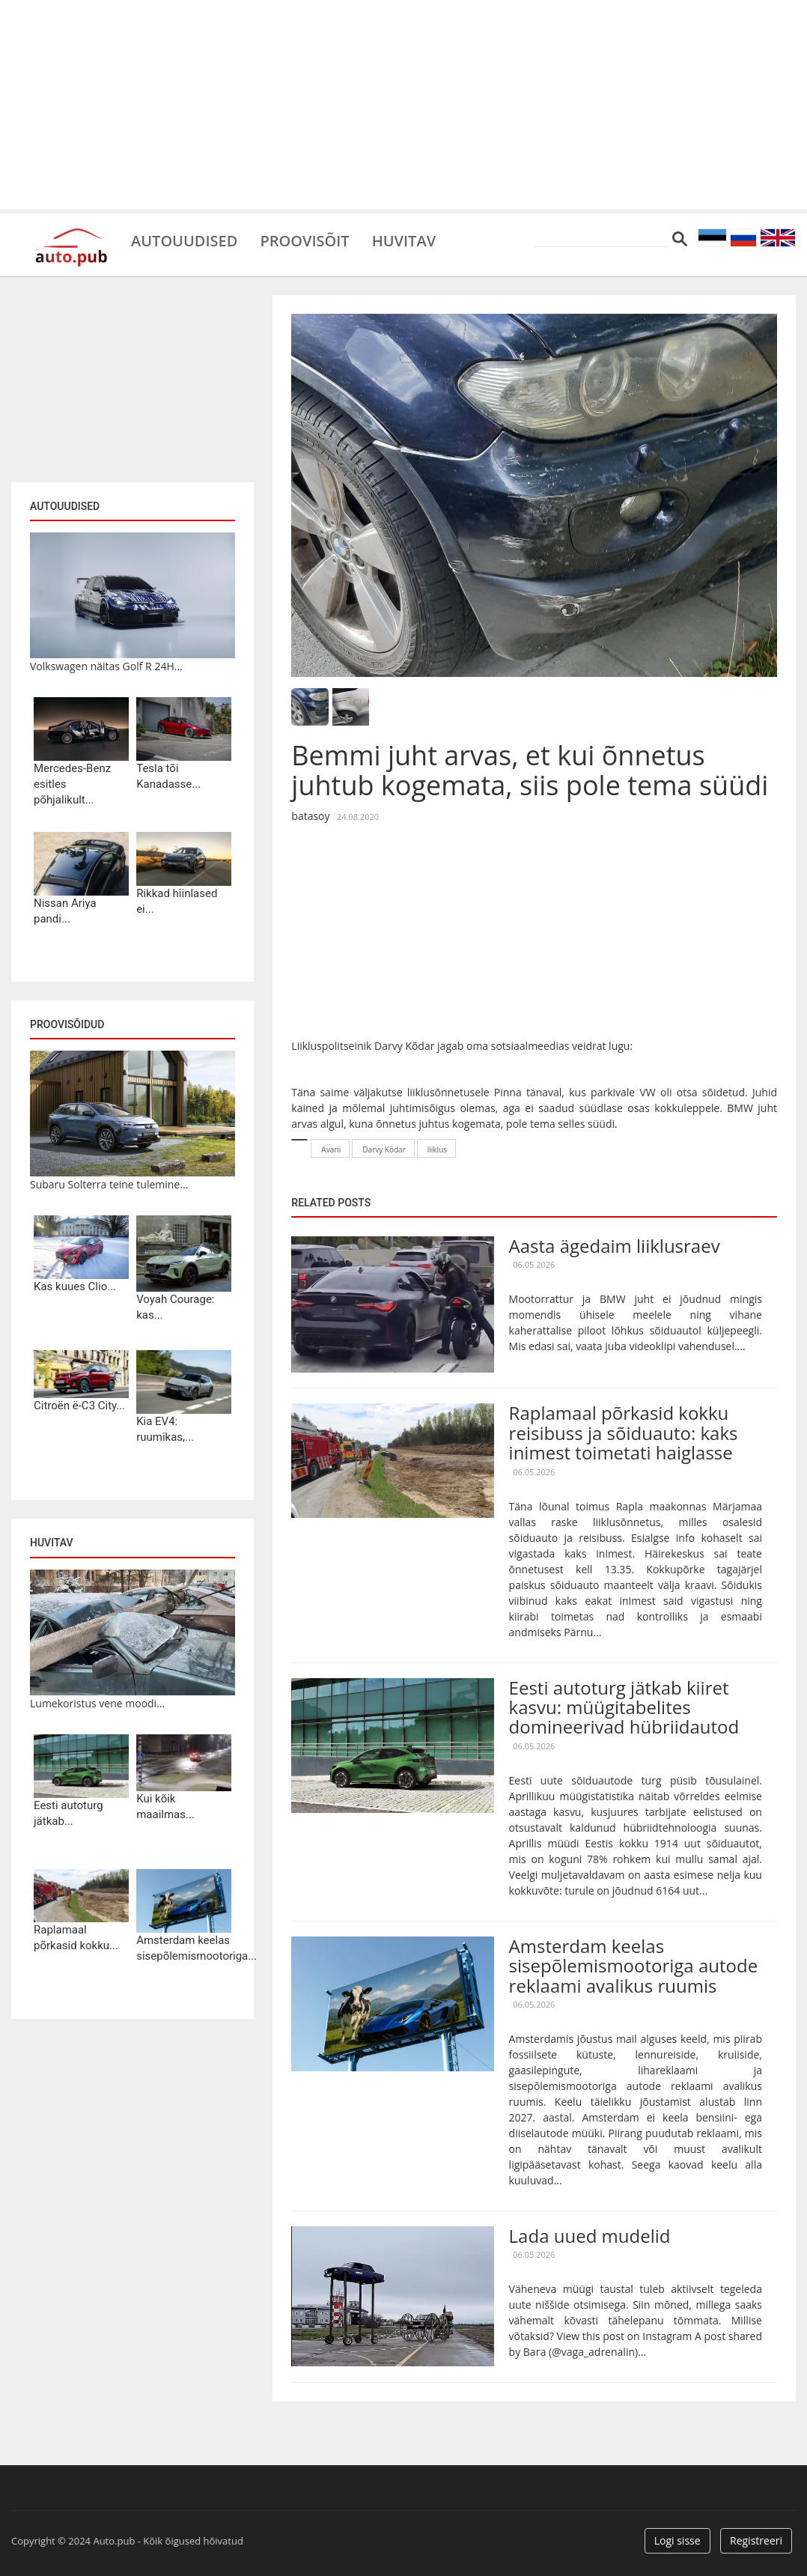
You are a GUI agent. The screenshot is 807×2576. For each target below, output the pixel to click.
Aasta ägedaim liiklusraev (614, 1245)
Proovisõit (304, 240)
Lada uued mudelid (590, 2235)
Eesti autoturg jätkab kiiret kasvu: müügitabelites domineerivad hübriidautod (624, 1707)
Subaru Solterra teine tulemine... (109, 1184)
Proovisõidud (67, 1024)
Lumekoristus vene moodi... (97, 1703)
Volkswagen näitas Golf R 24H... (106, 666)
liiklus (437, 1149)
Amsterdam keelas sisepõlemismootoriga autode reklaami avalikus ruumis (633, 1965)
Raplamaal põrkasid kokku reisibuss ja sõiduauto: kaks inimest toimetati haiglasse (623, 1432)
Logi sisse (677, 2540)
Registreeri (756, 2540)
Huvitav (404, 240)
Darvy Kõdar (383, 1149)
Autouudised (184, 240)
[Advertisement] (403, 105)
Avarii (331, 1149)
